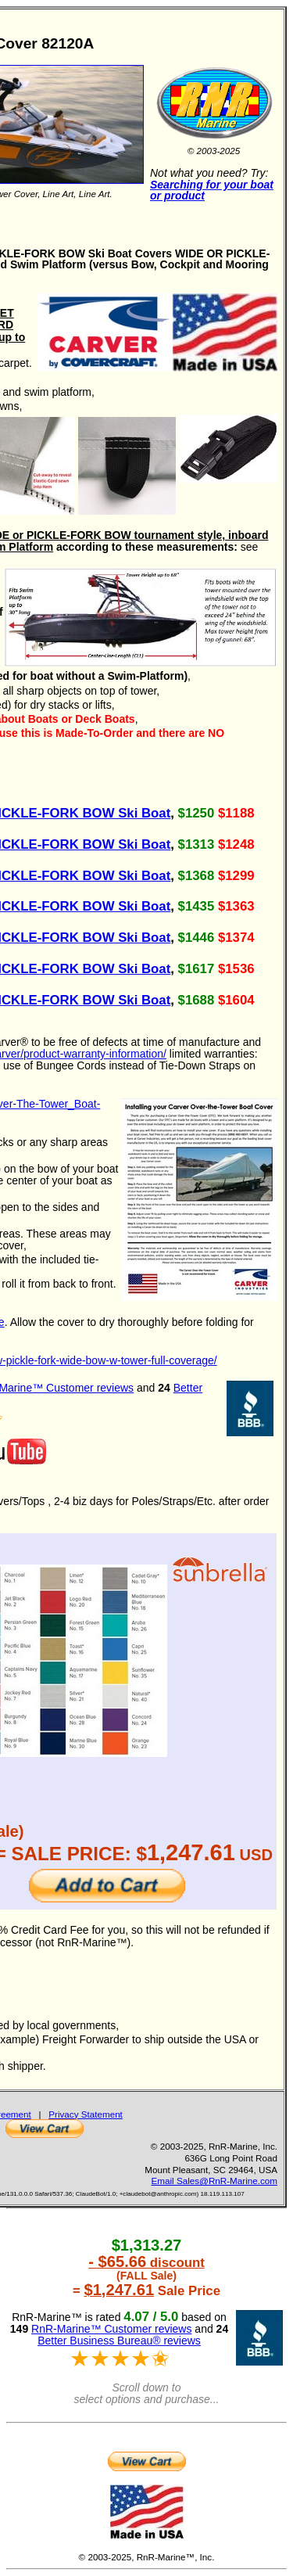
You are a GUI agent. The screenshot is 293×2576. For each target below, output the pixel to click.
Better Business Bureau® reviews (119, 2340)
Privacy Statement (85, 2114)
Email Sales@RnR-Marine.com (214, 2180)
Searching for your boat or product (211, 190)
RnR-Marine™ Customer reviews (111, 2329)
